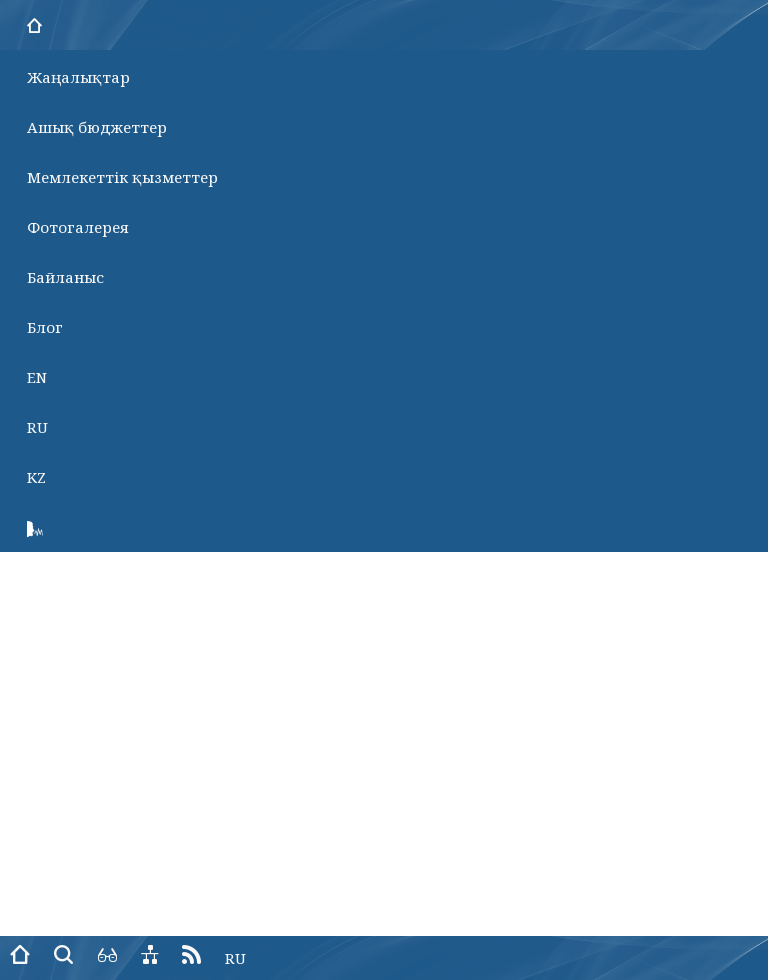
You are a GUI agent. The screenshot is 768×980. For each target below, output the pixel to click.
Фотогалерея (78, 227)
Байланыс (65, 277)
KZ (36, 477)
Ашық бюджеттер (97, 127)
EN (37, 377)
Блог (45, 327)
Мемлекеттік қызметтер (122, 177)
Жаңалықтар (78, 77)
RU (37, 427)
